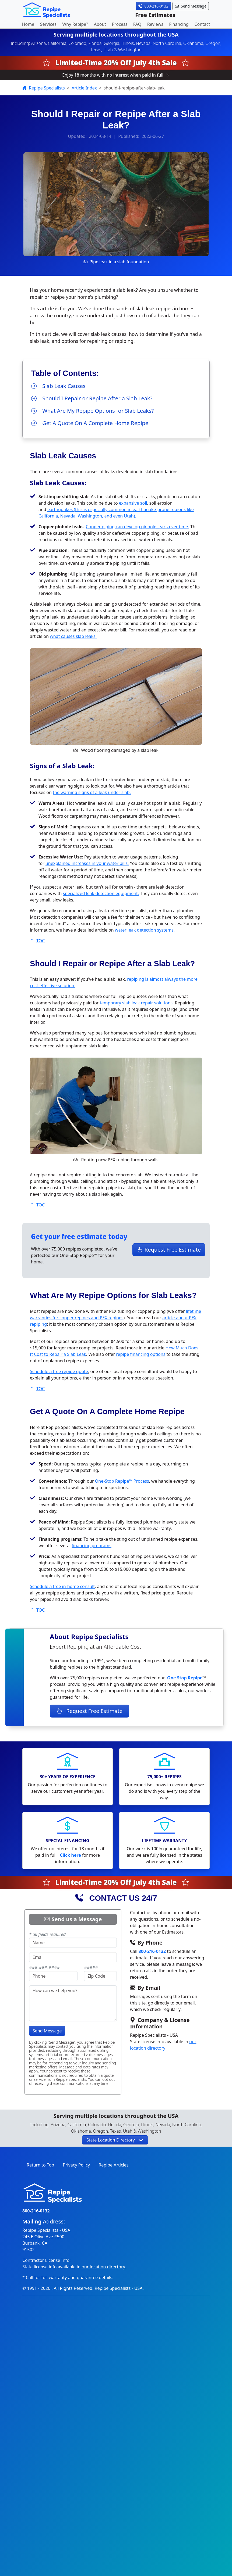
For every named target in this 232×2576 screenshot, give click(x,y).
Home (28, 24)
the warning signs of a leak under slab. (92, 792)
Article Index (84, 88)
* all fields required (47, 1934)
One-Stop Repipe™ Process (122, 1481)
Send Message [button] (190, 6)
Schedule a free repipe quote (59, 1371)
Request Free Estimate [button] (169, 1249)
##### (91, 1968)
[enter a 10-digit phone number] (53, 1976)
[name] (73, 1943)
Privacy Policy (76, 2165)
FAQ (137, 24)
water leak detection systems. (145, 930)
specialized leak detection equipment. (101, 893)
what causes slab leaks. (73, 636)
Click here (70, 1855)
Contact (202, 24)
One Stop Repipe (184, 1678)
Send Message (47, 2031)
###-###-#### (44, 1968)
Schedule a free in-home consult (62, 1586)
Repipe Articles (113, 2165)
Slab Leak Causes (58, 386)
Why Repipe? (75, 24)
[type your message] (73, 2003)
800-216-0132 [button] (153, 6)
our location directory (103, 2267)
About (100, 24)
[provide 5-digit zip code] (100, 1976)
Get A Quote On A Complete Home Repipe (89, 423)
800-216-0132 (152, 1951)
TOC (37, 941)
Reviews (155, 24)
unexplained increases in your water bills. (87, 863)
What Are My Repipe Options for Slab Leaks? (92, 410)
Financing (179, 24)
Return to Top (40, 2165)
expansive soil (133, 503)
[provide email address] (73, 1957)
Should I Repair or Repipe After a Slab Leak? (91, 398)
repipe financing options (140, 1354)
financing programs (91, 1546)
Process (120, 24)
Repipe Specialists (43, 88)
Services (48, 24)
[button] (115, 2139)
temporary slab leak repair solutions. (137, 1003)
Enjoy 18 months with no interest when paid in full (116, 75)
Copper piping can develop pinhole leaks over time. (137, 527)
